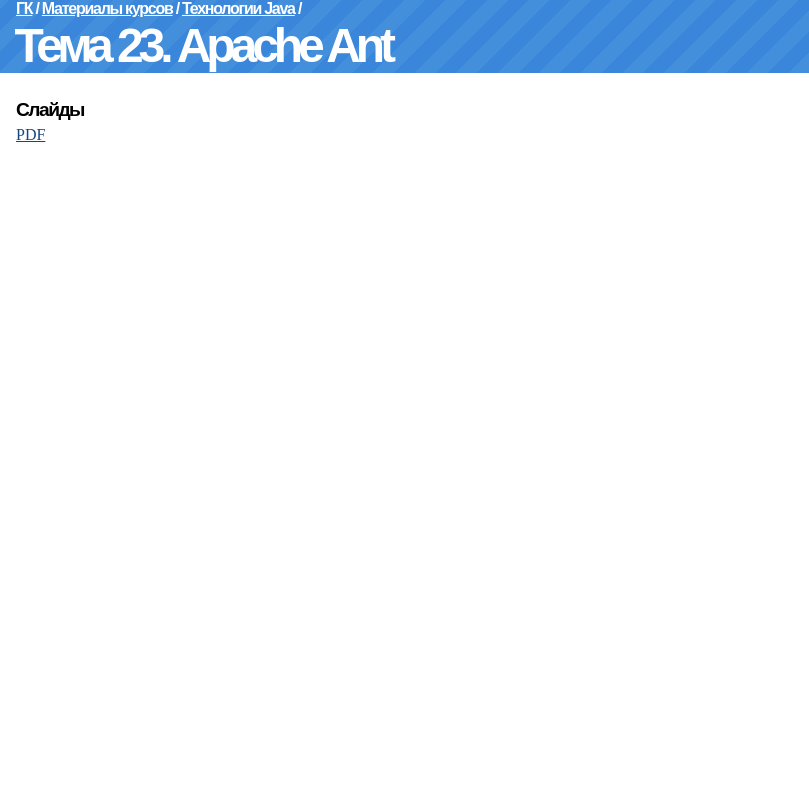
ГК (24, 8)
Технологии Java (238, 8)
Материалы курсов (107, 8)
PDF (30, 134)
